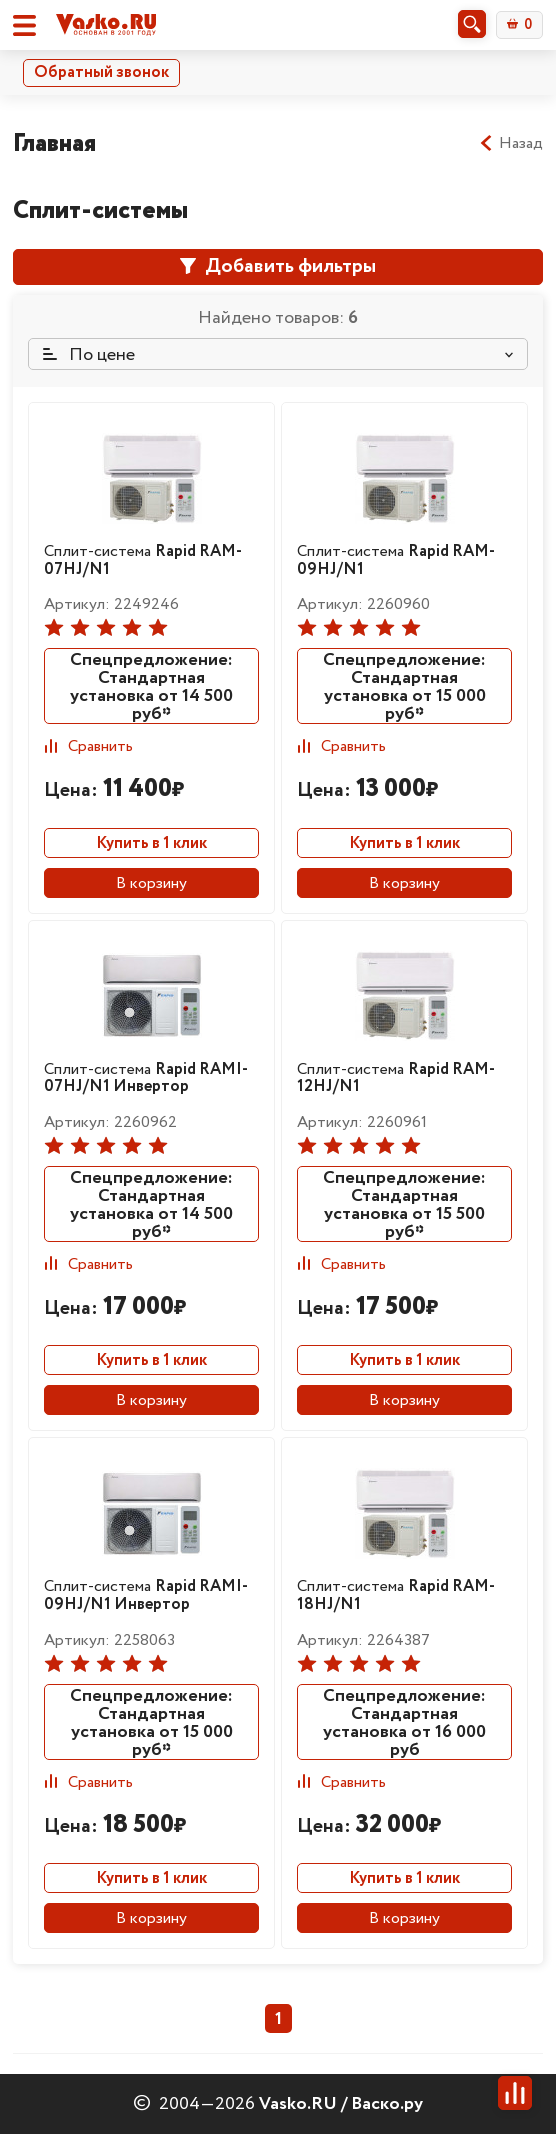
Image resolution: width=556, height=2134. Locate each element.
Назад (510, 144)
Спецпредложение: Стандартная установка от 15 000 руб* (404, 686)
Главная (54, 143)
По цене (89, 355)
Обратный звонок (101, 72)
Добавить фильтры (278, 266)
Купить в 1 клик (151, 843)
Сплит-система (143, 560)
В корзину (151, 883)
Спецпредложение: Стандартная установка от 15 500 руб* (404, 1204)
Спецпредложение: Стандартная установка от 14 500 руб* (151, 686)
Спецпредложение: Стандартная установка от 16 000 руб (404, 1722)
